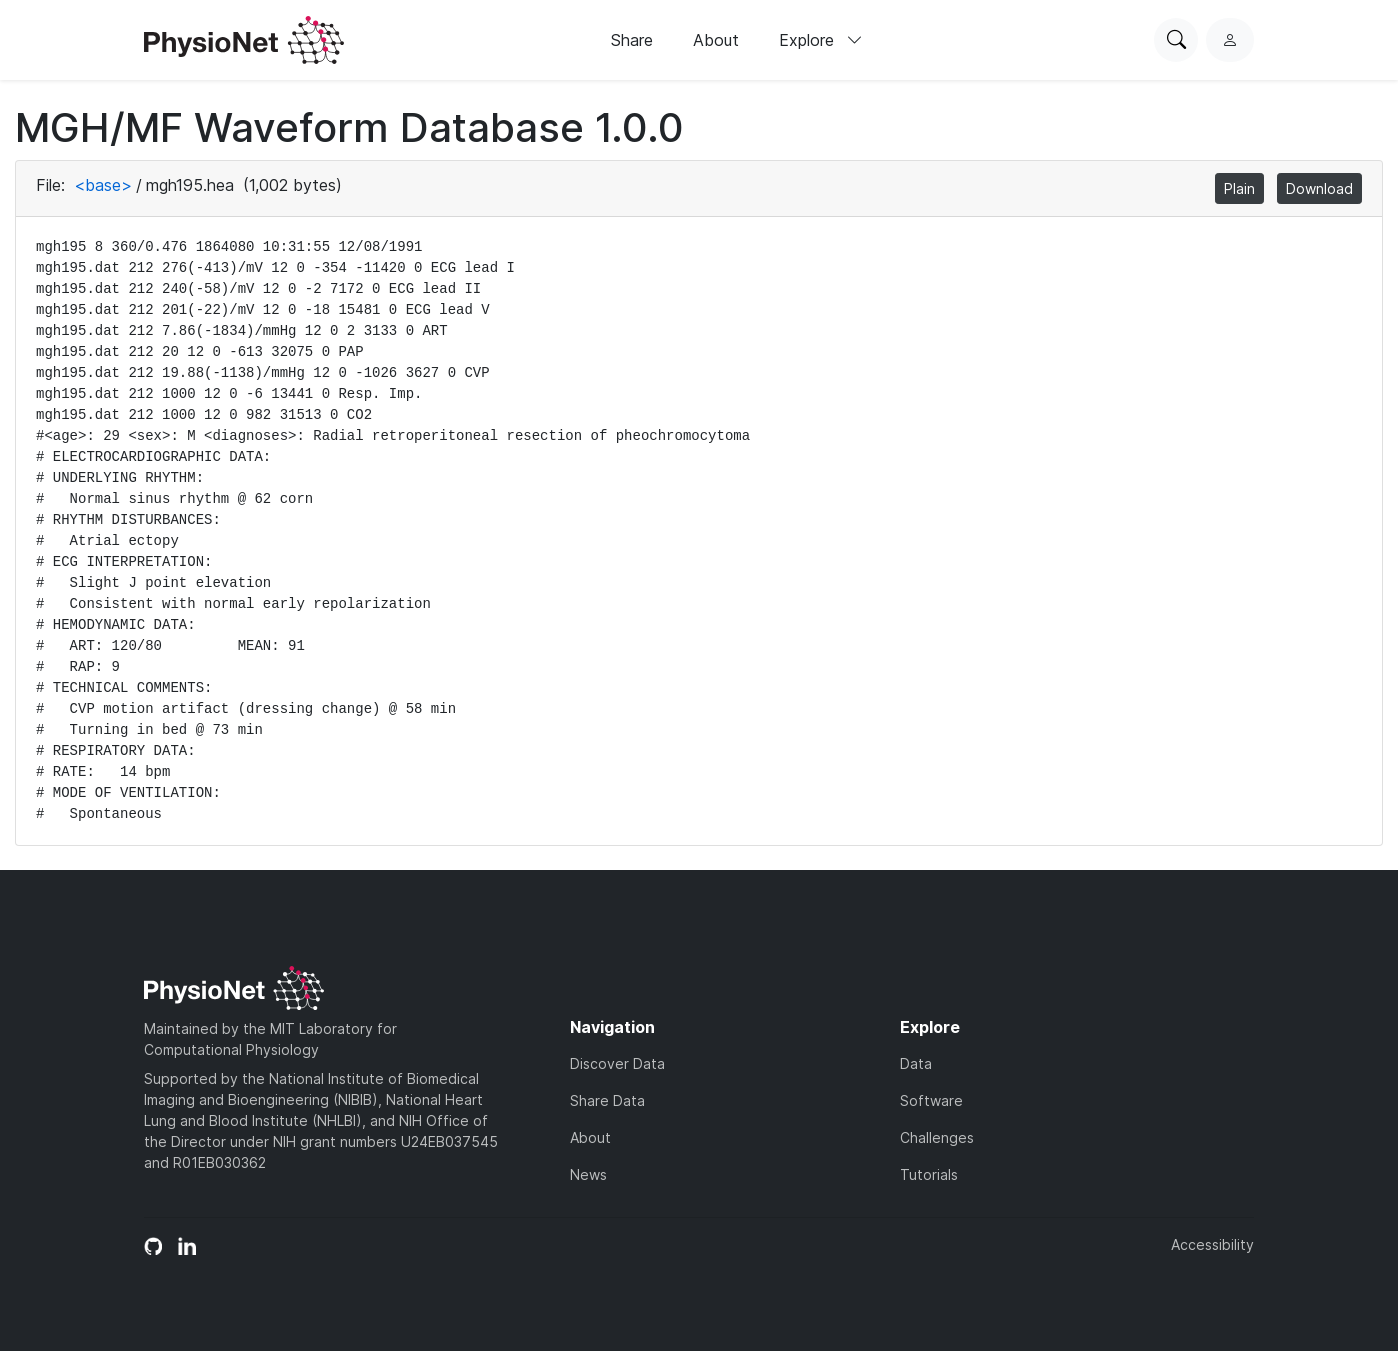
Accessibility (1212, 1244)
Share (632, 40)
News (588, 1174)
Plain (1239, 188)
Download (1319, 188)
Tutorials (929, 1174)
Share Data (607, 1100)
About (716, 40)
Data (916, 1063)
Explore (821, 40)
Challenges (937, 1137)
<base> (103, 185)
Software (931, 1100)
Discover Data (617, 1063)
